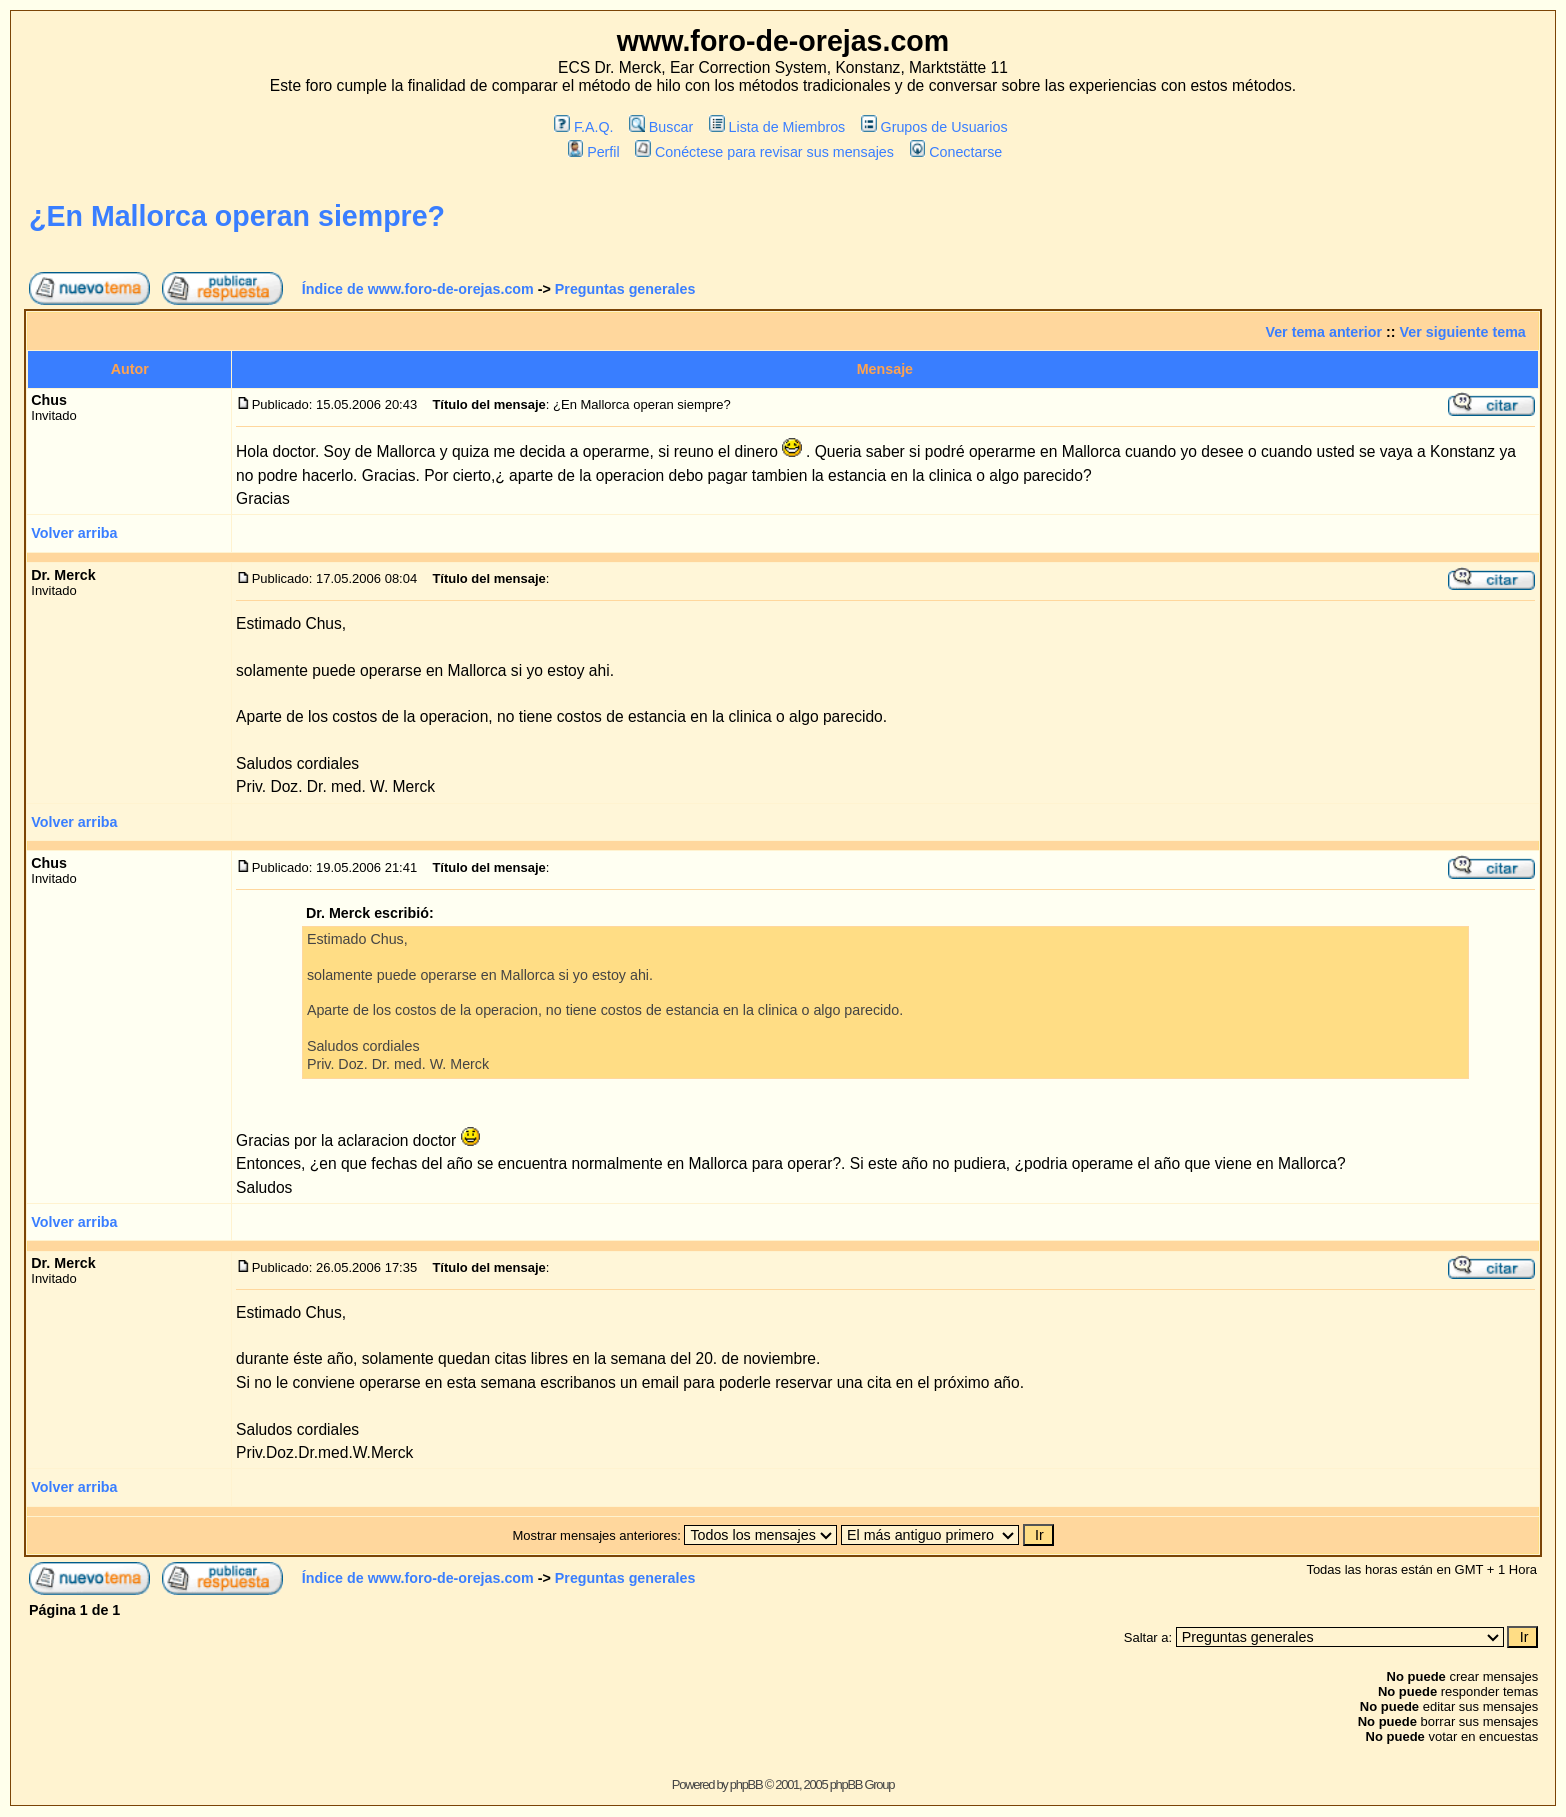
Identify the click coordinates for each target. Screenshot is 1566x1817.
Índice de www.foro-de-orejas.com (418, 289)
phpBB (746, 1784)
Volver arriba (74, 533)
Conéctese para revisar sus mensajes (764, 152)
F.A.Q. (583, 127)
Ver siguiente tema (1463, 332)
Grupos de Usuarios (934, 127)
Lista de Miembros (777, 127)
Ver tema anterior (1323, 332)
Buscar (661, 127)
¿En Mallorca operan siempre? (237, 216)
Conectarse (956, 152)
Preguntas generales (625, 289)
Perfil (594, 152)
